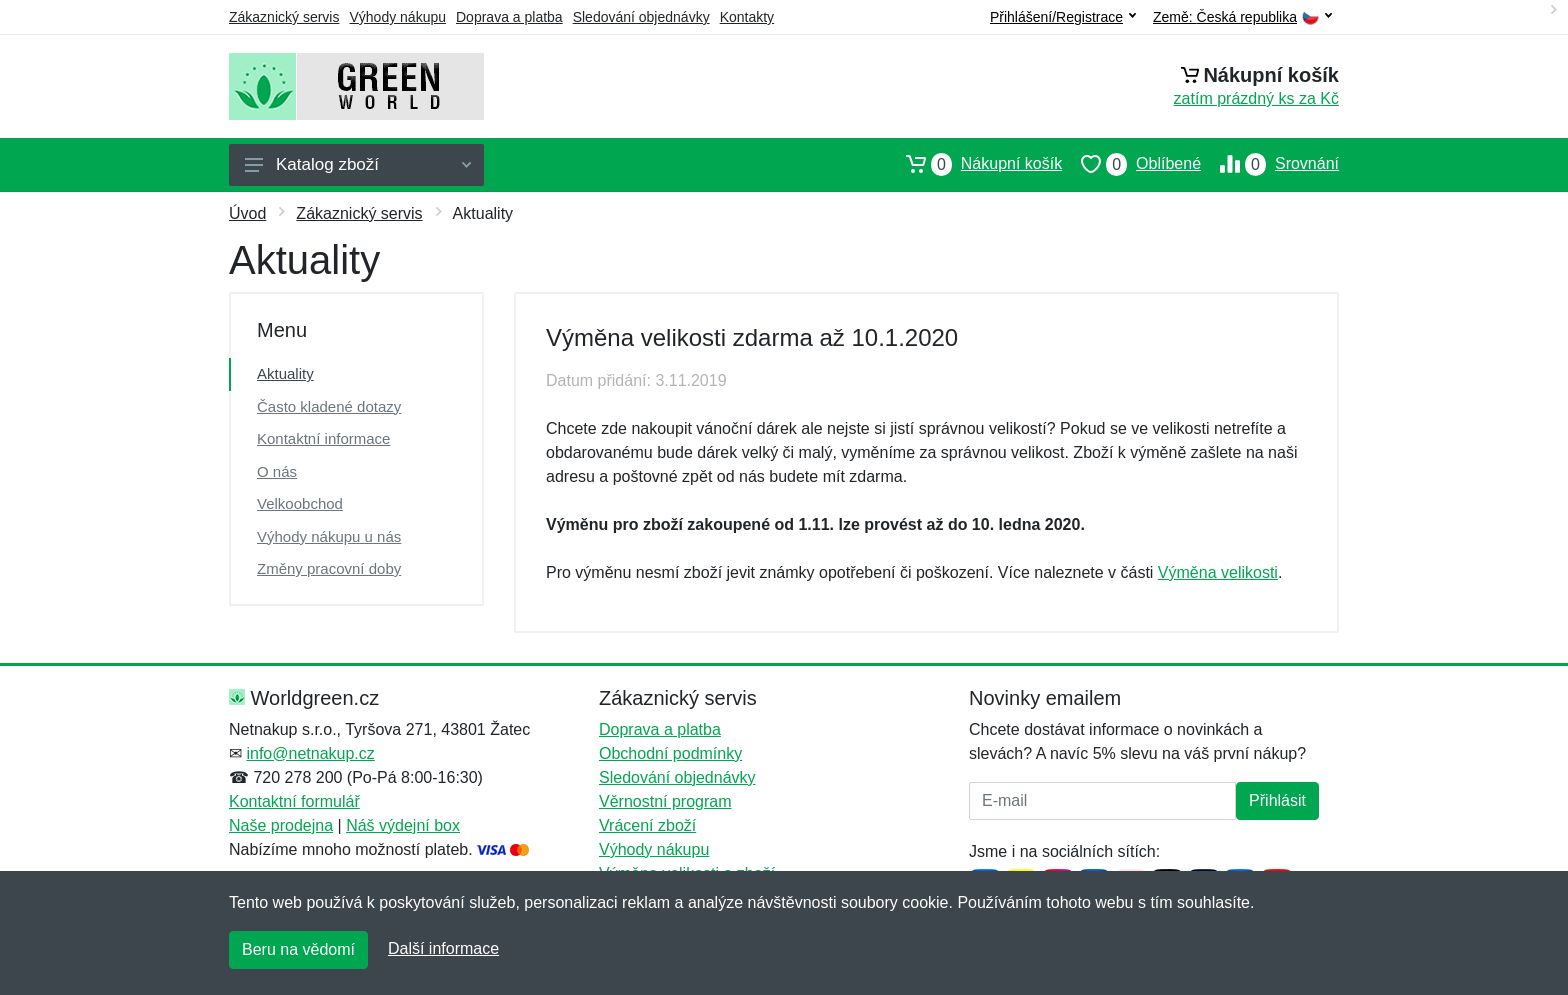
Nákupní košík (974, 164)
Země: (1242, 17)
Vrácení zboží (647, 825)
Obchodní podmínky (670, 753)
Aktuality (285, 373)
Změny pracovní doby (329, 568)
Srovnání (1270, 164)
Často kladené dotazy (329, 406)
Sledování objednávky (641, 17)
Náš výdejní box (403, 825)
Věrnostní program (665, 801)
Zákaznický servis (284, 17)
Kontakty (747, 17)
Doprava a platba (509, 17)
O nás (277, 471)
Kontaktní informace (323, 438)
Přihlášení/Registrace (1063, 17)
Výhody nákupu (397, 17)
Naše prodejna (281, 825)
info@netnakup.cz (310, 753)
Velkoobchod (300, 503)
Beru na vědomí (298, 949)
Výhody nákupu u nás (329, 536)
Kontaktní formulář (294, 801)
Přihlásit (1277, 800)
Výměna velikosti (1218, 572)
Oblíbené (1131, 164)
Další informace (443, 948)
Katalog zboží (358, 164)
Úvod (247, 213)
